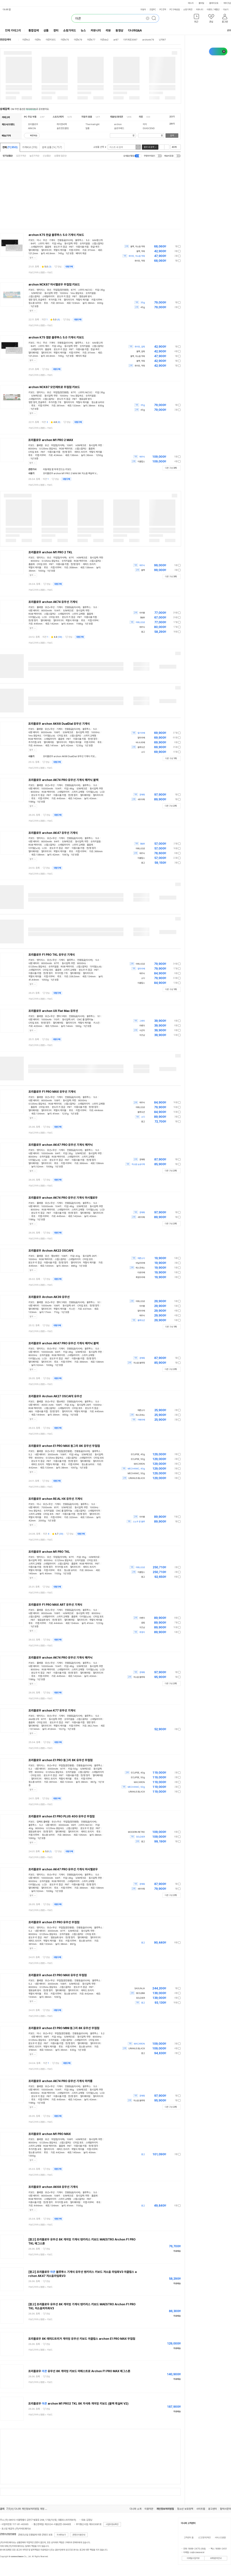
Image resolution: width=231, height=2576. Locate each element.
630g (73, 2050)
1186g (79, 623)
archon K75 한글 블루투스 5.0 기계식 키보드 (56, 235)
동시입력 (68, 243)
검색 (172, 135)
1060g (32, 1838)
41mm (55, 1113)
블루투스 (79, 240)
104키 (57, 610)
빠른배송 (33, 135)
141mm (54, 745)
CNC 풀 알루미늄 (85, 1019)
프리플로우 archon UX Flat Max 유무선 (53, 1011)
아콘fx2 (26, 39)
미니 (39, 240)
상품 (46, 30)
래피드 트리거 (80, 452)
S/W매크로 (36, 293)
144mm (49, 1265)
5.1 (98, 1016)
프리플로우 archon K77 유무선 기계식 (52, 1710)
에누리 (191, 3)
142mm (54, 623)
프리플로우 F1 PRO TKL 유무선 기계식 (52, 954)
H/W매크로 (81, 445)
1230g (79, 745)
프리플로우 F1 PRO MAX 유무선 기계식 (52, 1091)
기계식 (52, 240)
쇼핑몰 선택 (99, 147)
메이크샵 (227, 3)
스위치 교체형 (78, 613)
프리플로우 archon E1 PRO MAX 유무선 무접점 (58, 1975)
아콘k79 (78, 39)
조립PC (152, 9)
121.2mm (33, 253)
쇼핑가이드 (69, 30)
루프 (46, 303)
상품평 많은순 (60, 155)
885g (74, 1265)
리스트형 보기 (161, 147)
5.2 (30, 1454)
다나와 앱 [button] (7, 9)
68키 (46, 2036)
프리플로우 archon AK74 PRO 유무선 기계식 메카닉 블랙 (63, 780)
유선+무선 (50, 607)
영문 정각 (91, 1722)
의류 (141, 116)
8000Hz (32, 448)
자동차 (143, 9)
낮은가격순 (21, 155)
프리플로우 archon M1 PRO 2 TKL (50, 552)
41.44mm (34, 979)
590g (78, 1026)
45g (59, 243)
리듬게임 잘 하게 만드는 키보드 (57, 469)
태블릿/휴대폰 (116, 116)
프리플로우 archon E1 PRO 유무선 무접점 (54, 1922)
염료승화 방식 (85, 296)
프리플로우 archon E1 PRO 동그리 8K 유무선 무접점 (61, 1760)
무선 (45, 240)
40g (76, 1454)
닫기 (31, 258)
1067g (65, 854)
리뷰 (108, 30)
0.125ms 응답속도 (48, 448)
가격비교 (29, 147)
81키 (56, 1507)
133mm (76, 303)
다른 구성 (170, 468)
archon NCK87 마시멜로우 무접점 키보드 (54, 284)
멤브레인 (55, 1256)
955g (65, 1414)
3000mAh (53, 1454)
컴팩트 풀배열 (43, 1821)
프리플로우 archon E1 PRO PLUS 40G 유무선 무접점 (62, 1816)
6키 (73, 1019)
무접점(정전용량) (61, 289)
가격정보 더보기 (168, 246)
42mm (69, 745)
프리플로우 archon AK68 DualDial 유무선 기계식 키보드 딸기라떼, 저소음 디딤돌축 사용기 (70, 756)
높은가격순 (34, 155)
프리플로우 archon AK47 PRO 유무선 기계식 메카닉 (61, 1145)
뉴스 (83, 30)
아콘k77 (91, 39)
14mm (69, 1026)
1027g (62, 1729)
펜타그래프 (62, 1016)
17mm (47, 1312)
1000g (41, 570)
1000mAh (46, 1019)
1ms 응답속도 (76, 293)
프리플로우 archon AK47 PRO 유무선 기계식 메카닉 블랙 (64, 1343)
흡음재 (48, 246)
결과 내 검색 (149, 147)
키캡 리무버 (74, 250)
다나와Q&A (135, 30)
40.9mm (50, 253)
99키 (73, 1825)
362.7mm (92, 1725)
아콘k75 (65, 39)
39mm (64, 1265)
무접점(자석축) (58, 445)
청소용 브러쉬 (35, 303)
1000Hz (64, 293)
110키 (56, 1019)
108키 (70, 445)
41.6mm (51, 1729)
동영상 (119, 30)
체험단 (216, 9)
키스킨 (96, 1022)
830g (100, 303)
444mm (37, 745)
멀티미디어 (46, 250)
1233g (99, 1623)
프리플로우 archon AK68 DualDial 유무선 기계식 (59, 723)
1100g (58, 1573)
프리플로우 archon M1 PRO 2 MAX (50, 440)
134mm (91, 976)
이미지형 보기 (166, 147)
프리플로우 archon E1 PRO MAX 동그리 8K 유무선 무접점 (64, 1446)
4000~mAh (47, 1404)
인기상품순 (8, 155)
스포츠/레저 (58, 116)
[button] (196, 19)
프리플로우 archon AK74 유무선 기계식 (53, 602)
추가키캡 (52, 299)
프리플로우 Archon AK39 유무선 (49, 1297)
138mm (40, 854)
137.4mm (35, 1729)
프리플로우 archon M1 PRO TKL (49, 1551)
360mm (88, 1570)
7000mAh (46, 1507)
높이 (43, 253)
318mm (33, 2050)
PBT (71, 246)
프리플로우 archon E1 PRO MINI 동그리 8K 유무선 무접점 (64, 2028)
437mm (87, 1309)
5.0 (87, 240)
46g (71, 788)
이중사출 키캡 (82, 246)
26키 (94, 1256)
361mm (60, 303)
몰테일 (201, 3)
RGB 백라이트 (66, 448)
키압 (54, 243)
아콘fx (38, 39)
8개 (39, 742)
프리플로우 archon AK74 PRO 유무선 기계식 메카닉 (61, 1657)
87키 (73, 289)
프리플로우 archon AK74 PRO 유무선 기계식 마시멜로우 (63, 1197)
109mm (48, 2050)
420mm (38, 1026)
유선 (49, 289)
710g (56, 1312)
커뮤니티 (199, 9)
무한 (76, 243)
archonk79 (148, 39)
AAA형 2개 (97, 240)
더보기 (227, 9)
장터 (56, 30)
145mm (33, 1573)
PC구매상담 (175, 9)
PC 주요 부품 (30, 116)
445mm (38, 623)
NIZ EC (88, 289)
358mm (73, 567)
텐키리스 (41, 289)
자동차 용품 (86, 116)
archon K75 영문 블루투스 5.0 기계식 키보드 (56, 337)
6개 (65, 1567)
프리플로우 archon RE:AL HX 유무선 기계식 (55, 1499)
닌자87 (162, 39)
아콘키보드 (51, 39)
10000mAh (47, 788)
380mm (66, 1835)
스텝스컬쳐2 (98, 243)
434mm (58, 455)
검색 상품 (52, 147)
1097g (74, 1467)
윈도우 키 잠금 (60, 246)
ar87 (116, 39)
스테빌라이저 (37, 246)
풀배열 (40, 445)
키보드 (32, 240)
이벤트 (209, 9)
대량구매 (69, 266)
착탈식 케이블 (60, 250)
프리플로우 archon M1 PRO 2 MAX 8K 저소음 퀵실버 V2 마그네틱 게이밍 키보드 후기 (70, 473)
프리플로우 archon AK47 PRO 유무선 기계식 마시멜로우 (63, 1869)
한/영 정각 (67, 452)
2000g (42, 1520)
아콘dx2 (104, 39)
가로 (84, 250)
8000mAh (46, 610)
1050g (45, 979)
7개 (59, 299)
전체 (10, 147)
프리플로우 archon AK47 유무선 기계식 (53, 833)
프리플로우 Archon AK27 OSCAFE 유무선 (55, 1396)
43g (77, 1256)
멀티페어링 (34, 250)
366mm (98, 851)
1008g (49, 1166)
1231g (65, 1113)
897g (93, 1782)
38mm (91, 303)
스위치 (41, 243)
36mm (89, 455)
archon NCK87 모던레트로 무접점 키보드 (54, 387)
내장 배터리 (34, 610)
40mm (48, 1573)
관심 (59, 266)
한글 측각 (95, 246)
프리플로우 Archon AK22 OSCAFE (51, 1250)
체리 (47, 243)
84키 (33, 243)
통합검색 (34, 30)
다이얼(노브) (34, 617)
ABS (31, 1411)
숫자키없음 (85, 243)
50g (75, 1768)
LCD (44, 617)
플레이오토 (213, 3)
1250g (99, 455)
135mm (89, 1517)
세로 (100, 250)
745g (61, 253)
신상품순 (47, 155)
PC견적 (162, 9)
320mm (73, 1517)
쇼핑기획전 (187, 9)
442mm (33, 1467)
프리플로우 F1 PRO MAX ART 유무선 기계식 (55, 1604)
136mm (74, 455)
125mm (54, 1026)
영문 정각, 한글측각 (37, 299)
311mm (91, 250)
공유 (227, 30)
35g (102, 289)
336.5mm (74, 976)
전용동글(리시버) (65, 240)
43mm (70, 623)
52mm (39, 1166)
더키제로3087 (130, 39)
